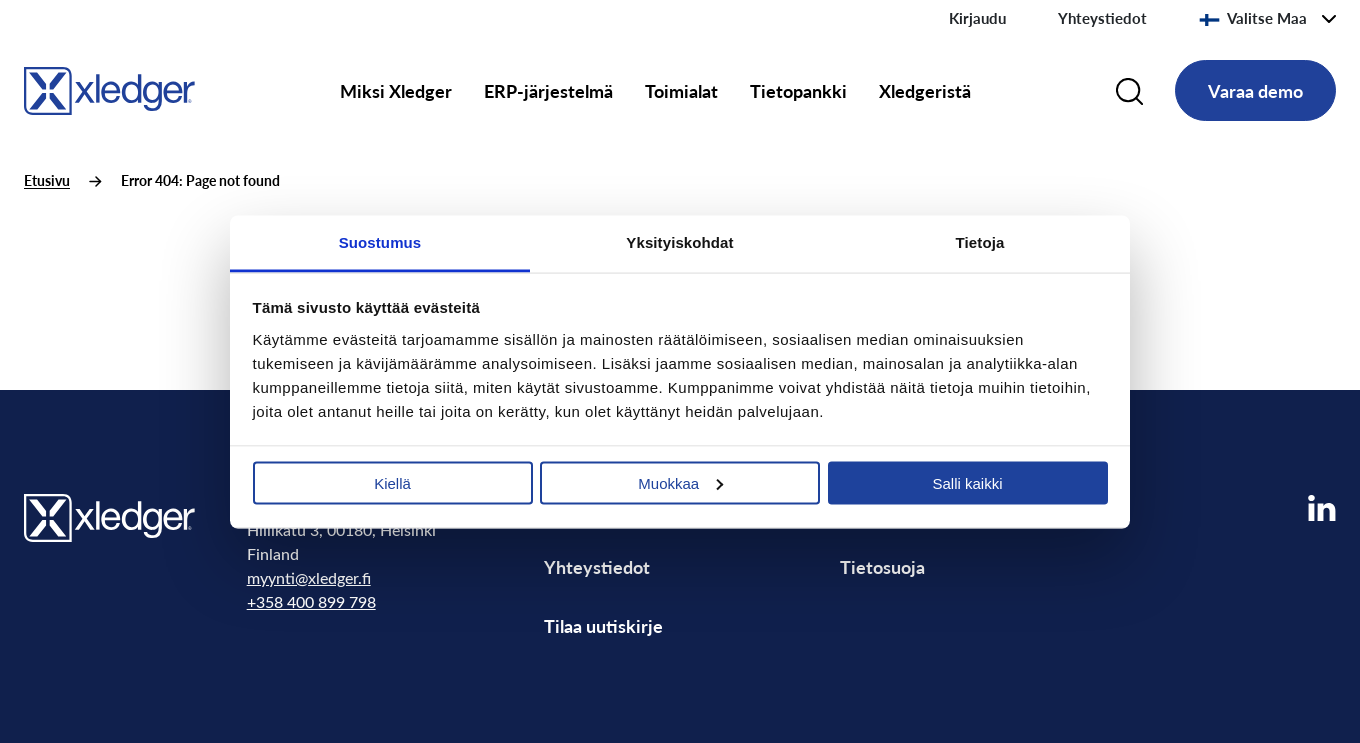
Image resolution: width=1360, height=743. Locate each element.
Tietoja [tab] (980, 241)
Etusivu (47, 180)
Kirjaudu (977, 18)
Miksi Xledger (396, 90)
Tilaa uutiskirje (603, 625)
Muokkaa (680, 482)
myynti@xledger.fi (309, 577)
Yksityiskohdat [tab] (679, 241)
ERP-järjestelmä (548, 90)
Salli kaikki (967, 482)
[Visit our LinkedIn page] (1322, 508)
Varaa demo (1255, 90)
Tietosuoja (882, 566)
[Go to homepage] (109, 87)
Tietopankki (798, 90)
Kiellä (392, 482)
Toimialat (681, 90)
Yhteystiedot (1102, 18)
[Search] (1129, 91)
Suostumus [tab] (380, 241)
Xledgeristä (925, 90)
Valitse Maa (1253, 18)
